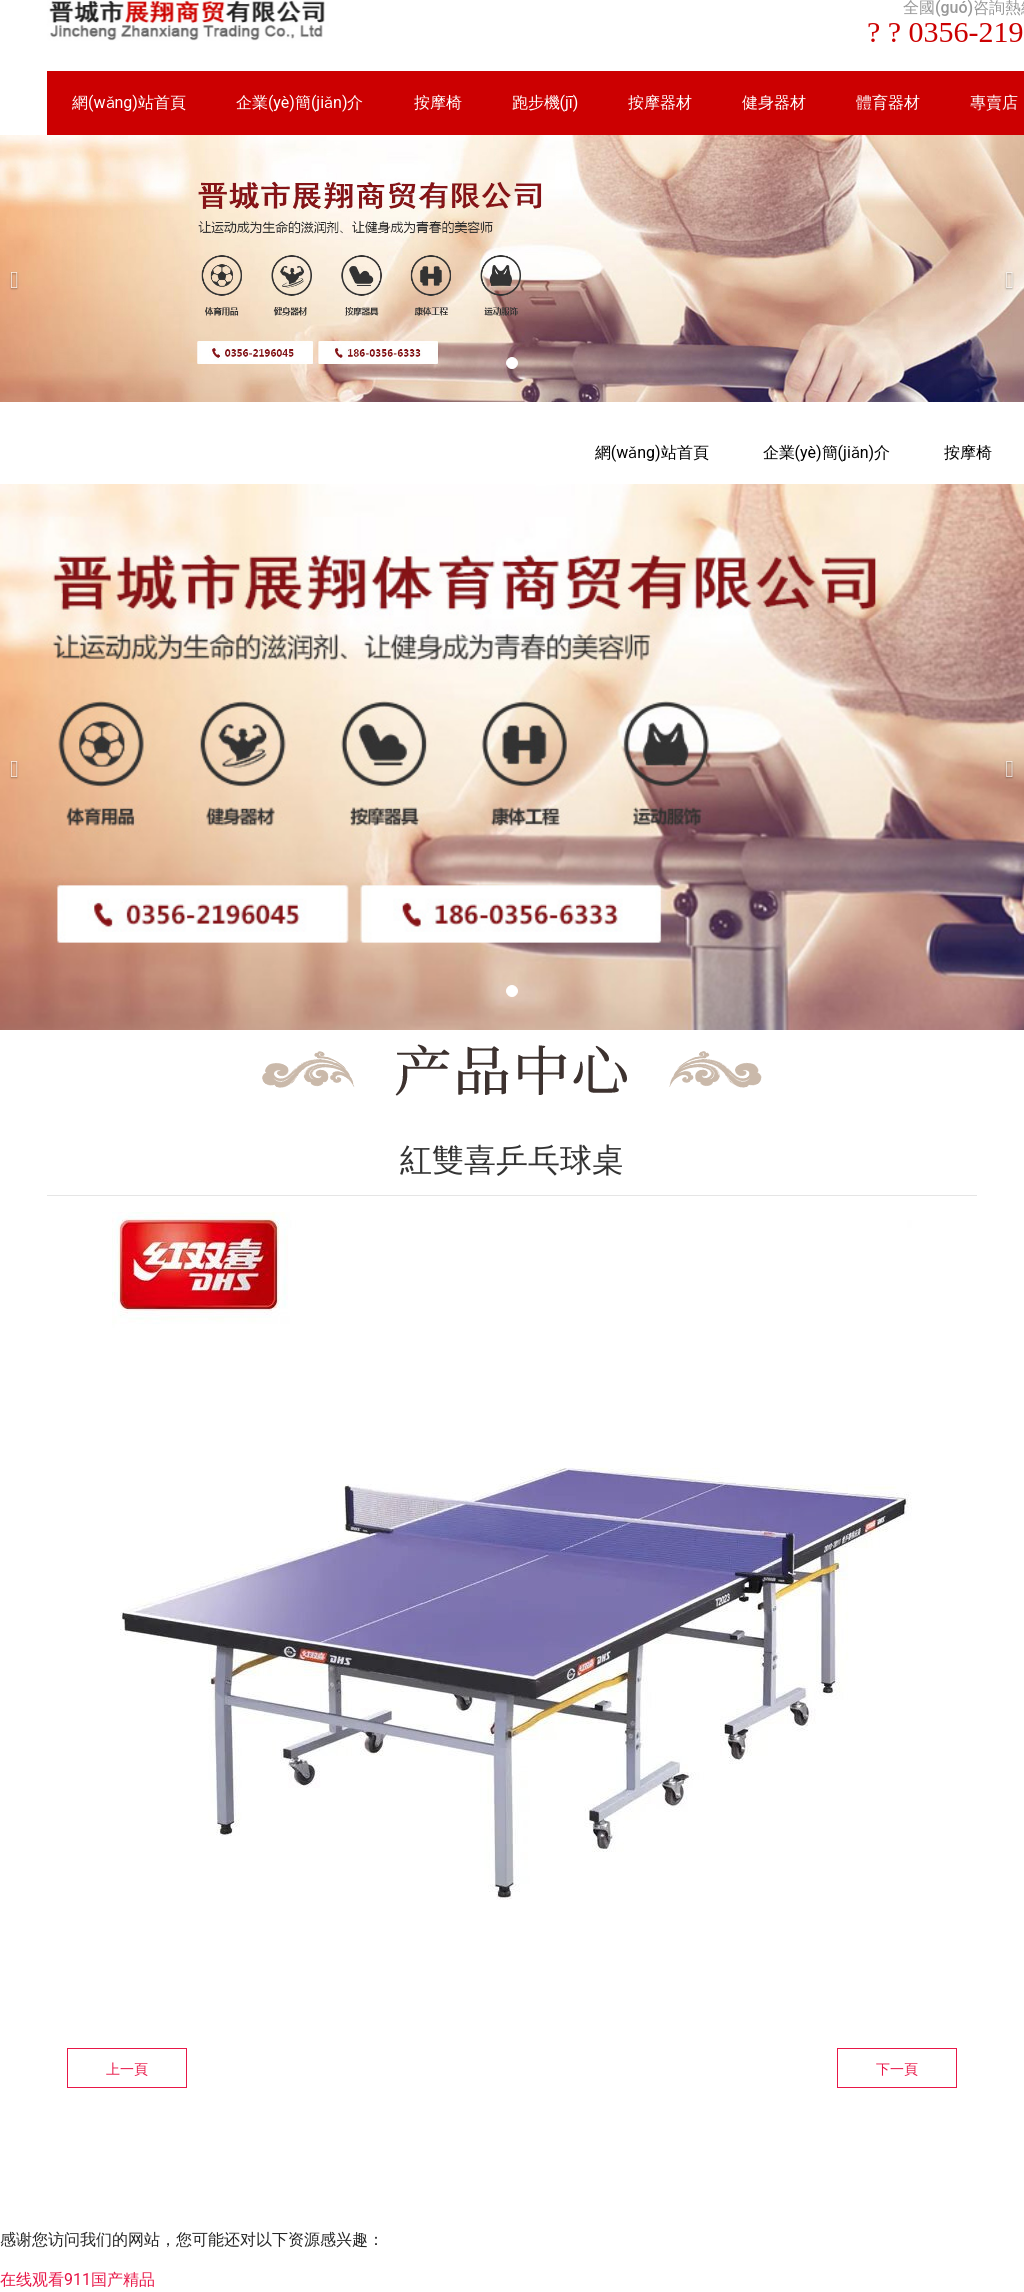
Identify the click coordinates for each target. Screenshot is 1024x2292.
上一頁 (127, 2069)
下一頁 (897, 2069)
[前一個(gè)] (20, 268)
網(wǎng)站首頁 (129, 102)
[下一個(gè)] (1004, 268)
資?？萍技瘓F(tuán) (600, 2168)
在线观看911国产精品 (77, 2279)
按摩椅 (438, 102)
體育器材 (888, 102)
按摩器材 (660, 102)
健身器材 (774, 102)
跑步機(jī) (545, 102)
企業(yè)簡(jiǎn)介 (300, 102)
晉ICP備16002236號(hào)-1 (783, 2168)
